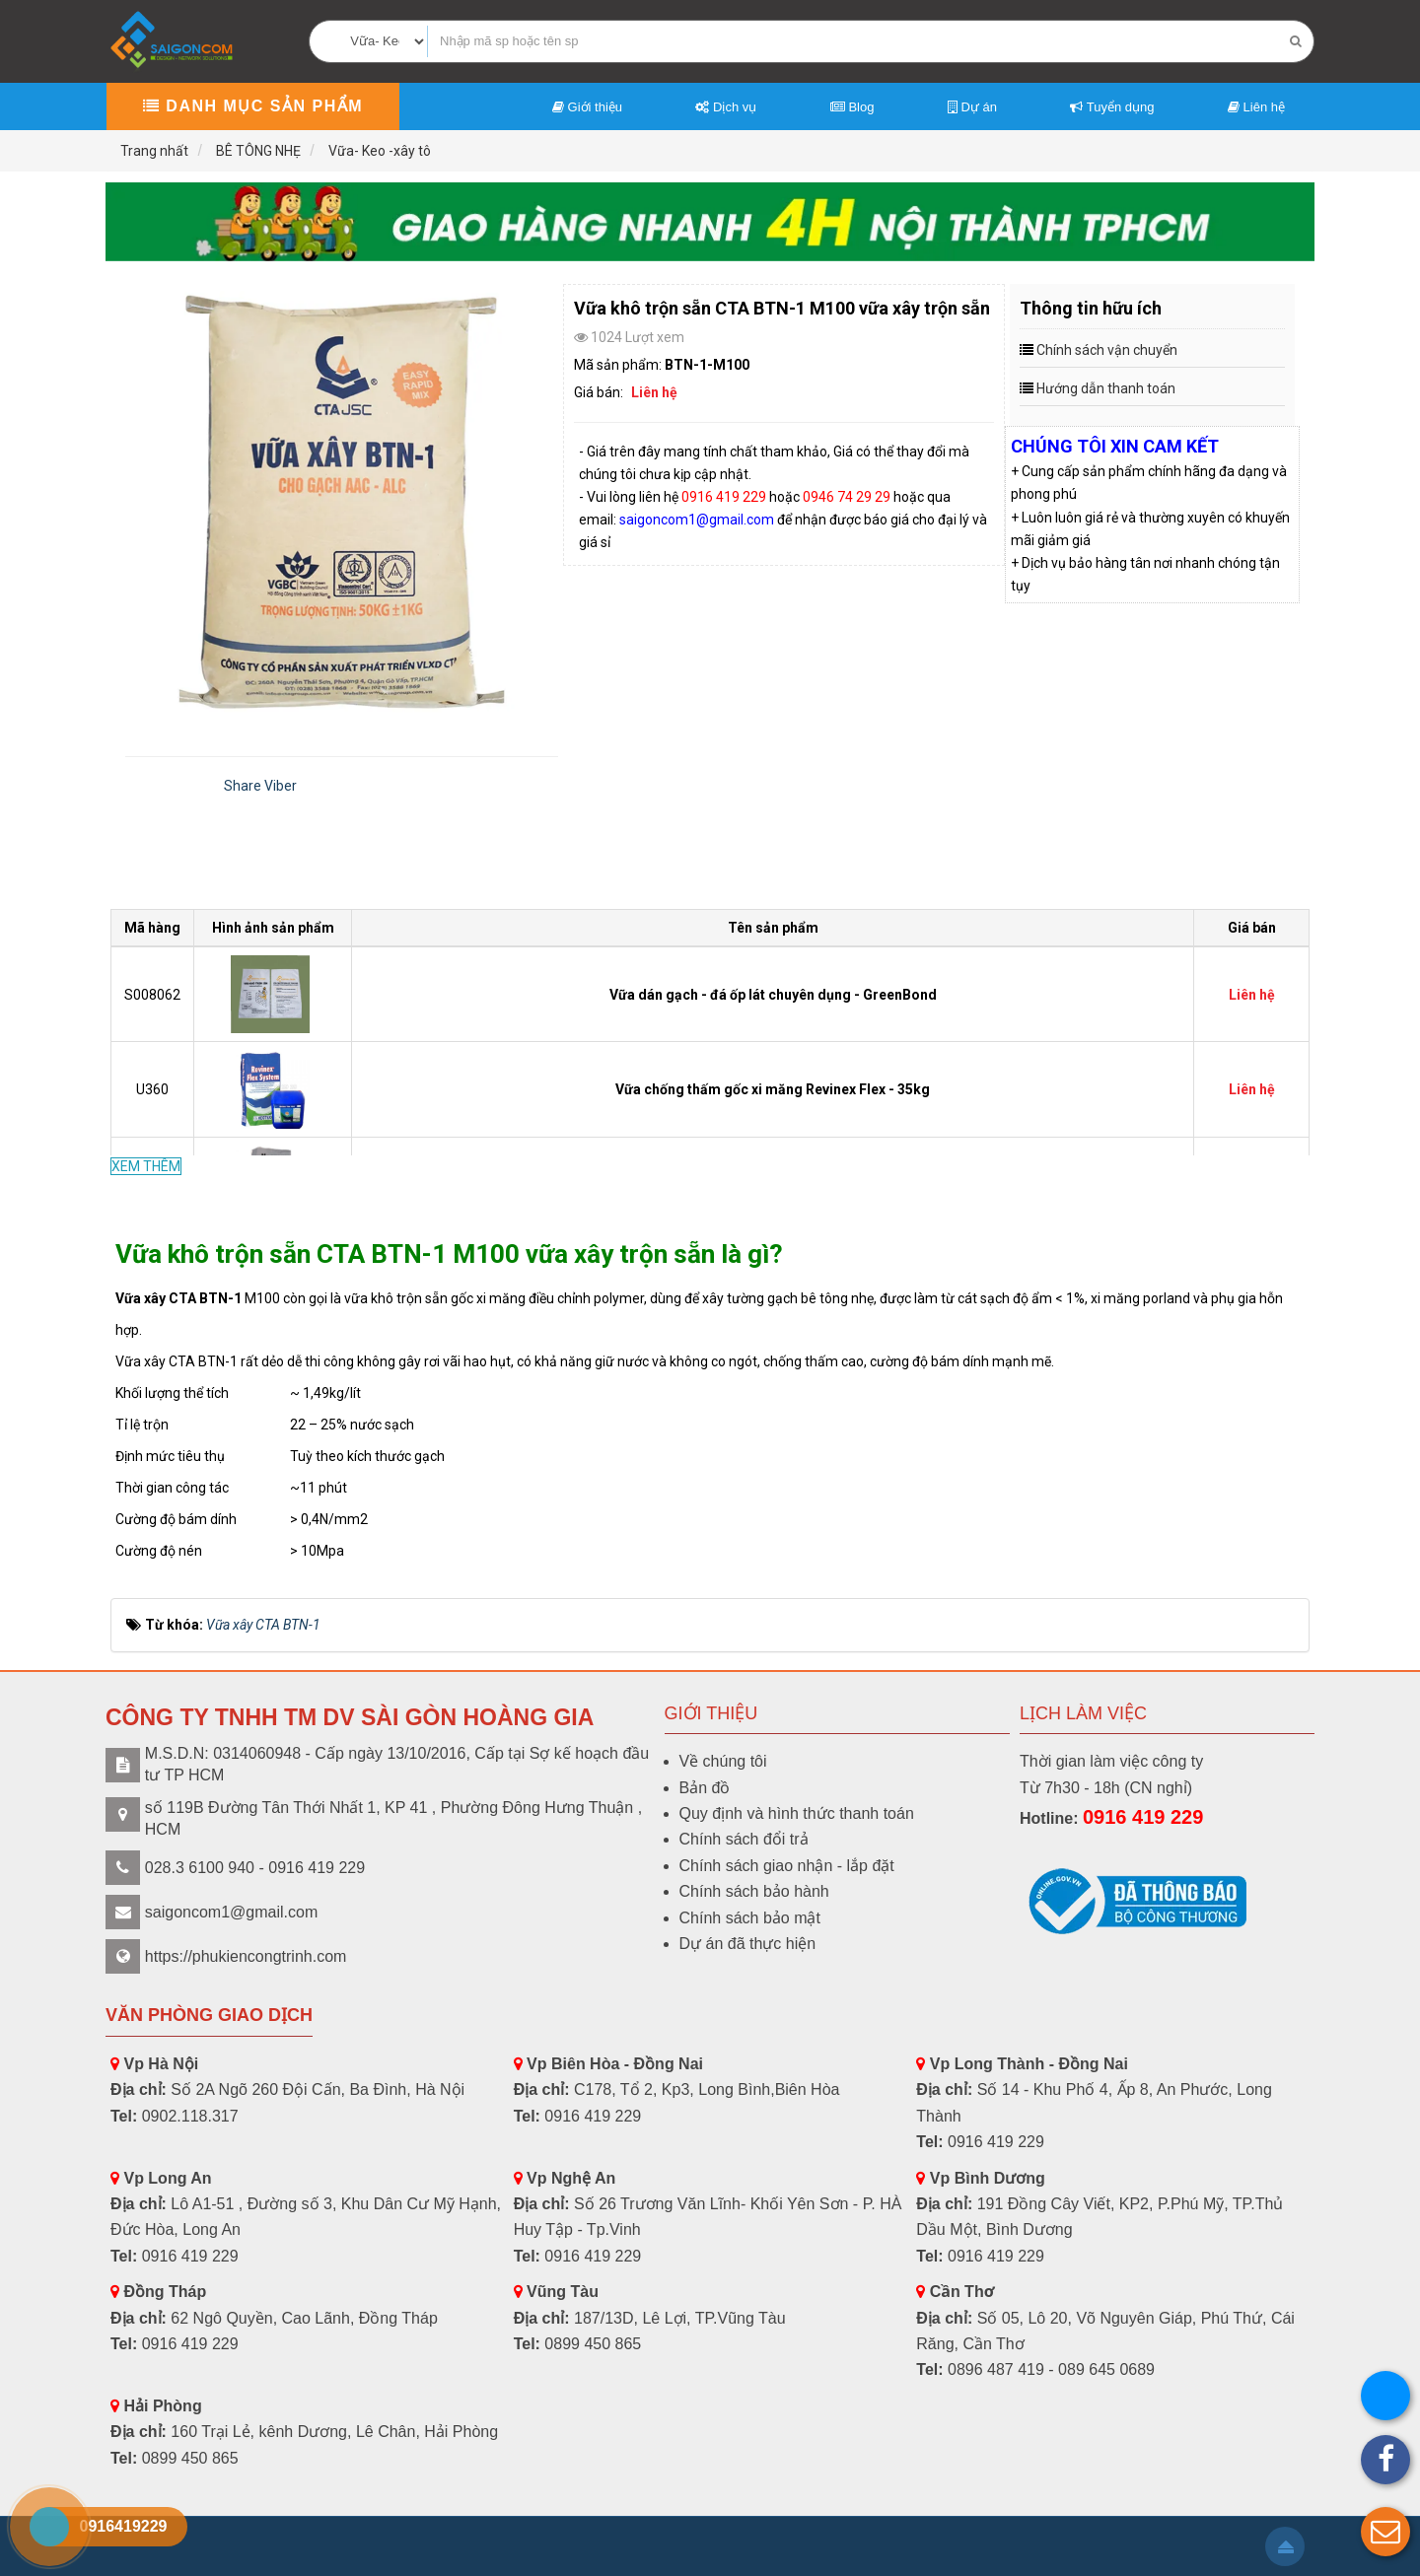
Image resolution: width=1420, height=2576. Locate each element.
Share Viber (260, 786)
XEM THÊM (145, 1166)
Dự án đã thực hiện (747, 1943)
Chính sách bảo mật (749, 1918)
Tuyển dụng (1112, 107)
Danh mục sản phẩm (253, 106)
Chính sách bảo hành (754, 1891)
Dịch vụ (725, 107)
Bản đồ (705, 1787)
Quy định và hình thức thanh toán (796, 1813)
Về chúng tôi (723, 1761)
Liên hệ (1256, 107)
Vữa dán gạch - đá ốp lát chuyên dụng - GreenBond (773, 995)
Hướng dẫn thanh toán (1105, 388)
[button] (1385, 2531)
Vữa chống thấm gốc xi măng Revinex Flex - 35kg (772, 1089)
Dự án (972, 107)
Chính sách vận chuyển (1106, 350)
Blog (852, 107)
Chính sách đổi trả (744, 1839)
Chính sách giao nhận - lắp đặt (786, 1865)
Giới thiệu (587, 107)
